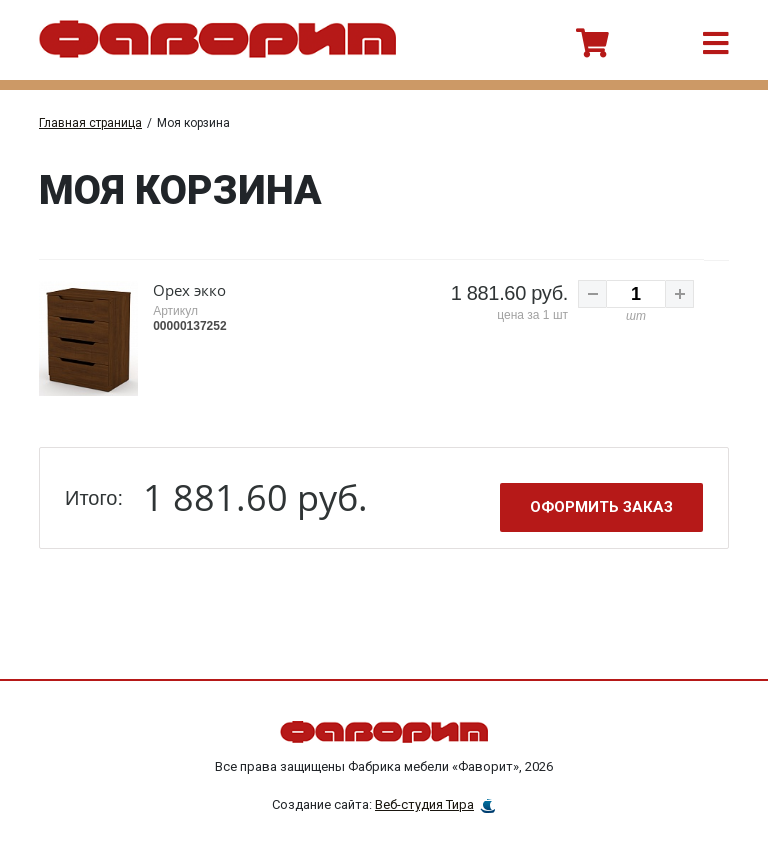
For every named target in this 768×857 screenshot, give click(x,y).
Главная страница (90, 123)
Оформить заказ (601, 505)
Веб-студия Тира (424, 802)
